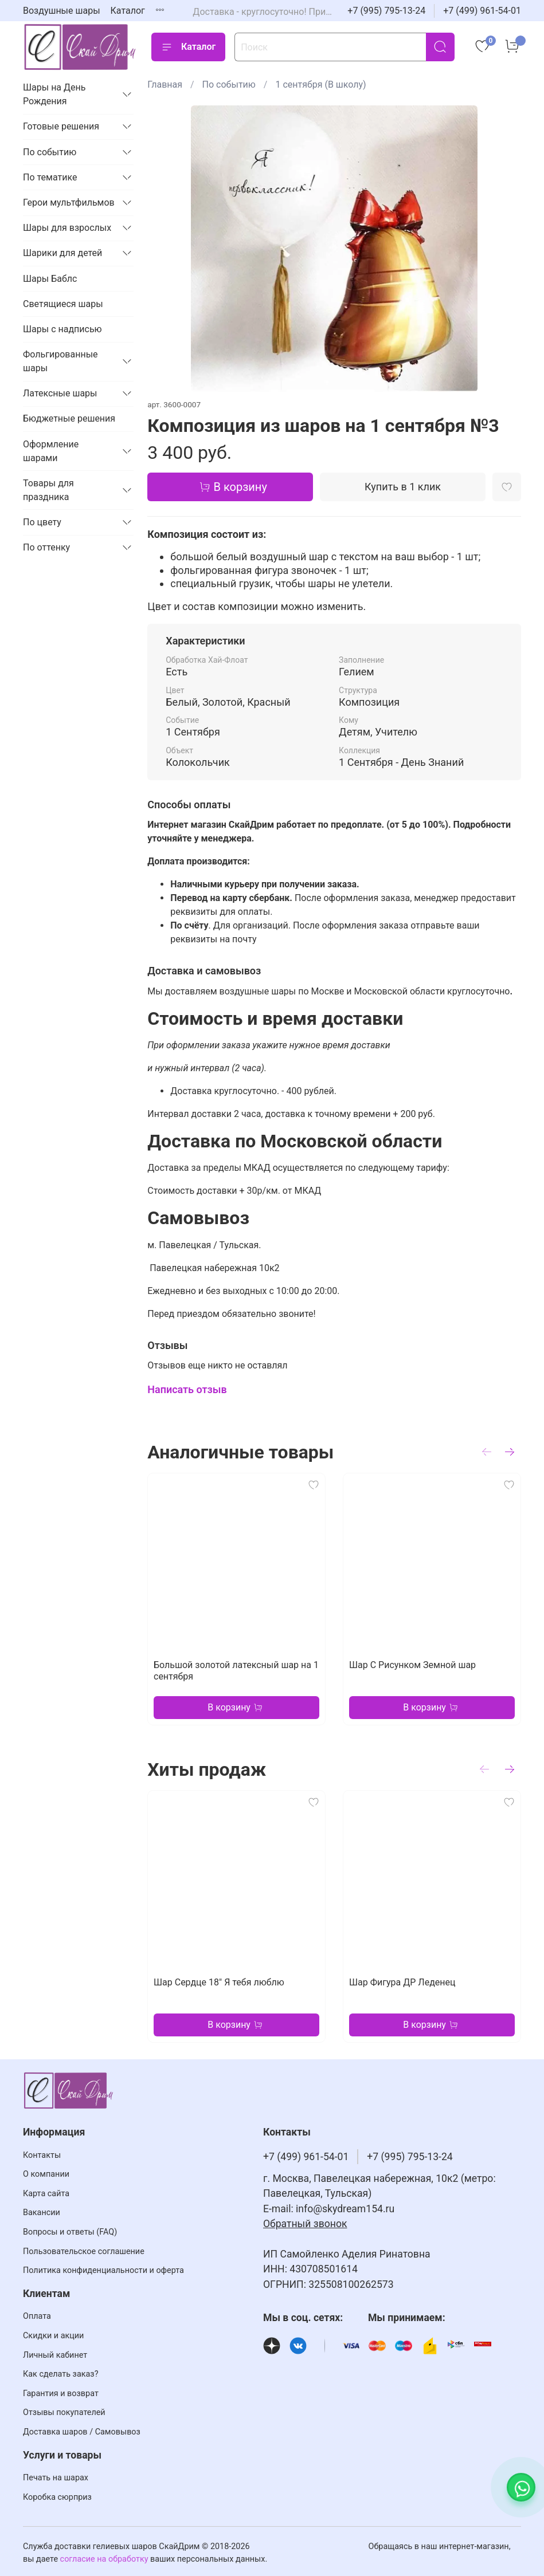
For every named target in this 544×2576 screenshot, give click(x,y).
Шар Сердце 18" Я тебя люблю (219, 1982)
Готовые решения (61, 126)
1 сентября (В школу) (320, 84)
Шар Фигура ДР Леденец (402, 1982)
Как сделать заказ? (60, 2374)
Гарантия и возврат (61, 2393)
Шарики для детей (62, 252)
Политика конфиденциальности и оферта (103, 2270)
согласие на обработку (104, 2559)
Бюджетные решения (69, 418)
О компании (46, 2174)
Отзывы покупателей (64, 2412)
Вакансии (41, 2212)
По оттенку (46, 547)
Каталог (128, 10)
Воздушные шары (61, 10)
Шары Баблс (50, 278)
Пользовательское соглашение (83, 2251)
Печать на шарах (55, 2478)
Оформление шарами (51, 451)
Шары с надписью (62, 329)
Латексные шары (60, 393)
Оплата (37, 2316)
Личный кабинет (55, 2355)
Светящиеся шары (63, 303)
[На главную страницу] (80, 46)
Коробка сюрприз (57, 2497)
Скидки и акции (53, 2336)
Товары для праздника (48, 490)
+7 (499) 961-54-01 (482, 10)
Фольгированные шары (60, 361)
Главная (164, 84)
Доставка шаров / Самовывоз (81, 2432)
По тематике (50, 177)
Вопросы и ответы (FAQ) (70, 2232)
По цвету (42, 522)
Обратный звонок (305, 2223)
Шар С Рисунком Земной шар (412, 1664)
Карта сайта (46, 2194)
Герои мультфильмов (69, 202)
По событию (229, 84)
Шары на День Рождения (54, 94)
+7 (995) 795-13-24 (386, 10)
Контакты (42, 2155)
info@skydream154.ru (345, 2209)
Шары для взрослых (67, 227)
